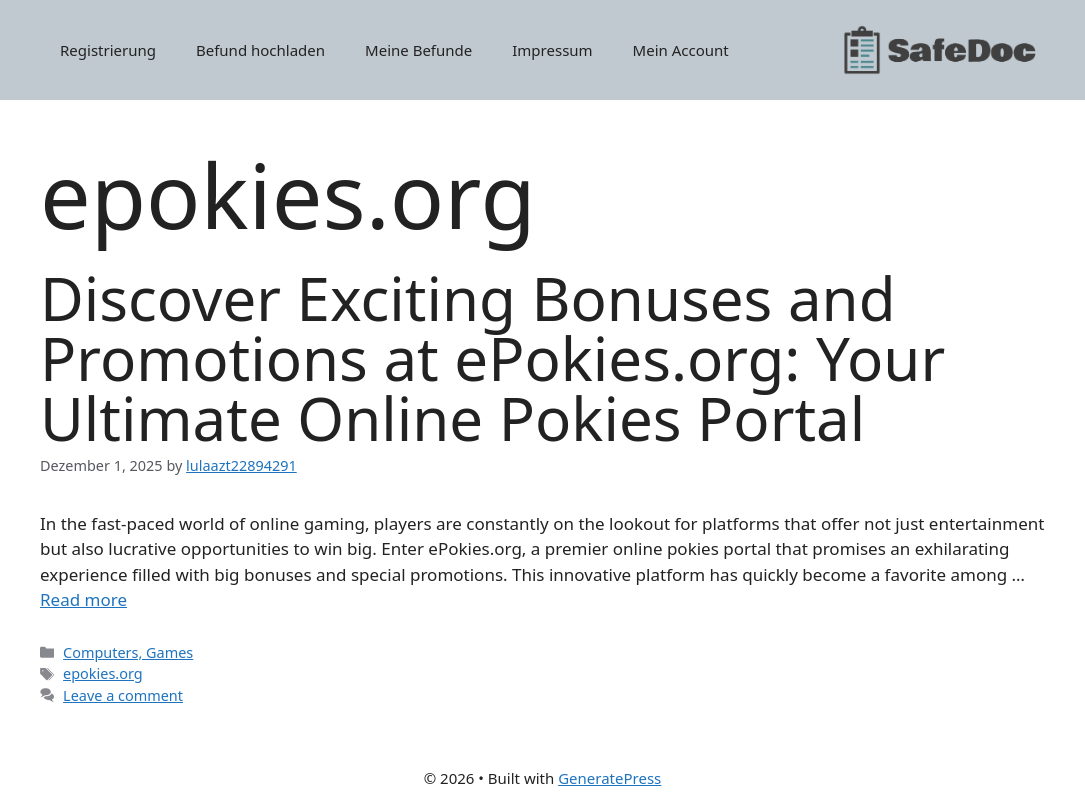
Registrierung (108, 50)
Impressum (552, 50)
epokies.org (103, 673)
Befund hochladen (260, 50)
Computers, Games (128, 652)
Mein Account (681, 50)
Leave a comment (123, 695)
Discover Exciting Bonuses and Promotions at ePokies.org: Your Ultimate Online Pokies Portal (492, 358)
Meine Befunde (418, 50)
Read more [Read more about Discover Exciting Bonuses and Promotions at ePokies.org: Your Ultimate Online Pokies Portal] (83, 599)
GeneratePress (609, 778)
